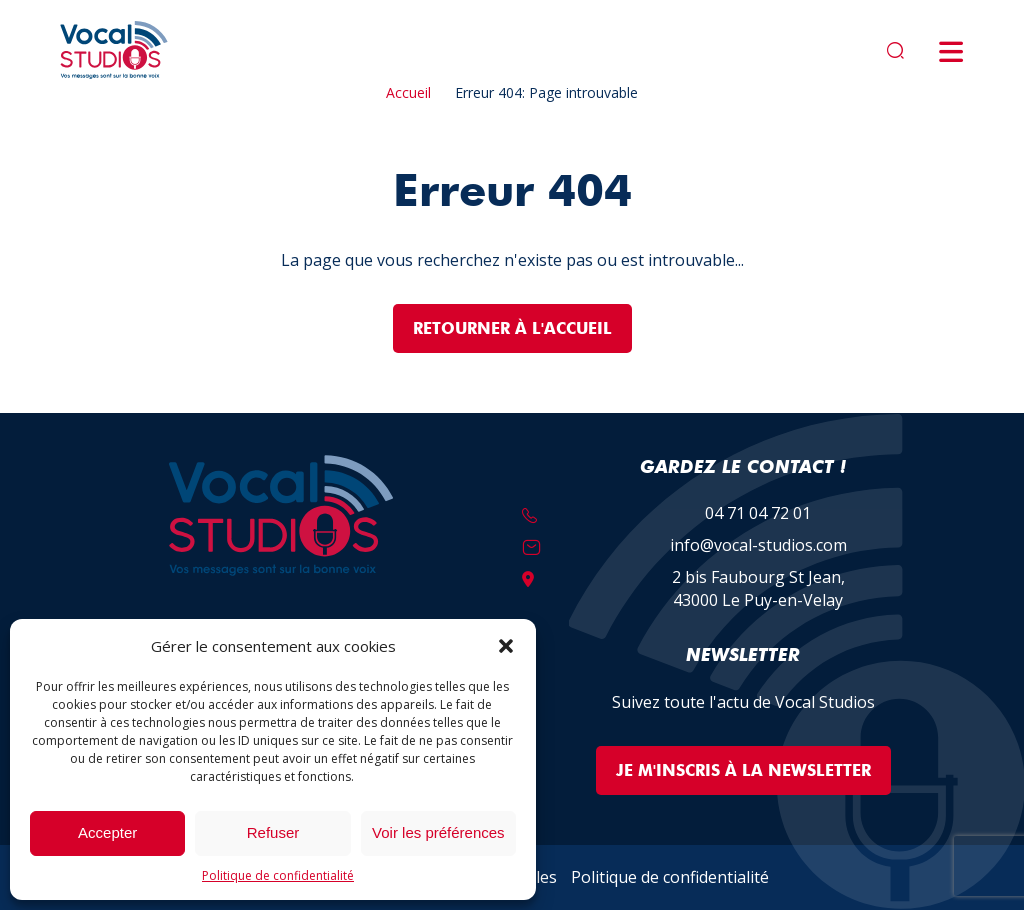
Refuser (273, 832)
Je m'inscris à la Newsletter (743, 770)
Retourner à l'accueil (512, 328)
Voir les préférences (438, 832)
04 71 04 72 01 (758, 513)
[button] (506, 646)
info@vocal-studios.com (758, 545)
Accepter (107, 832)
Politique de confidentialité (278, 875)
